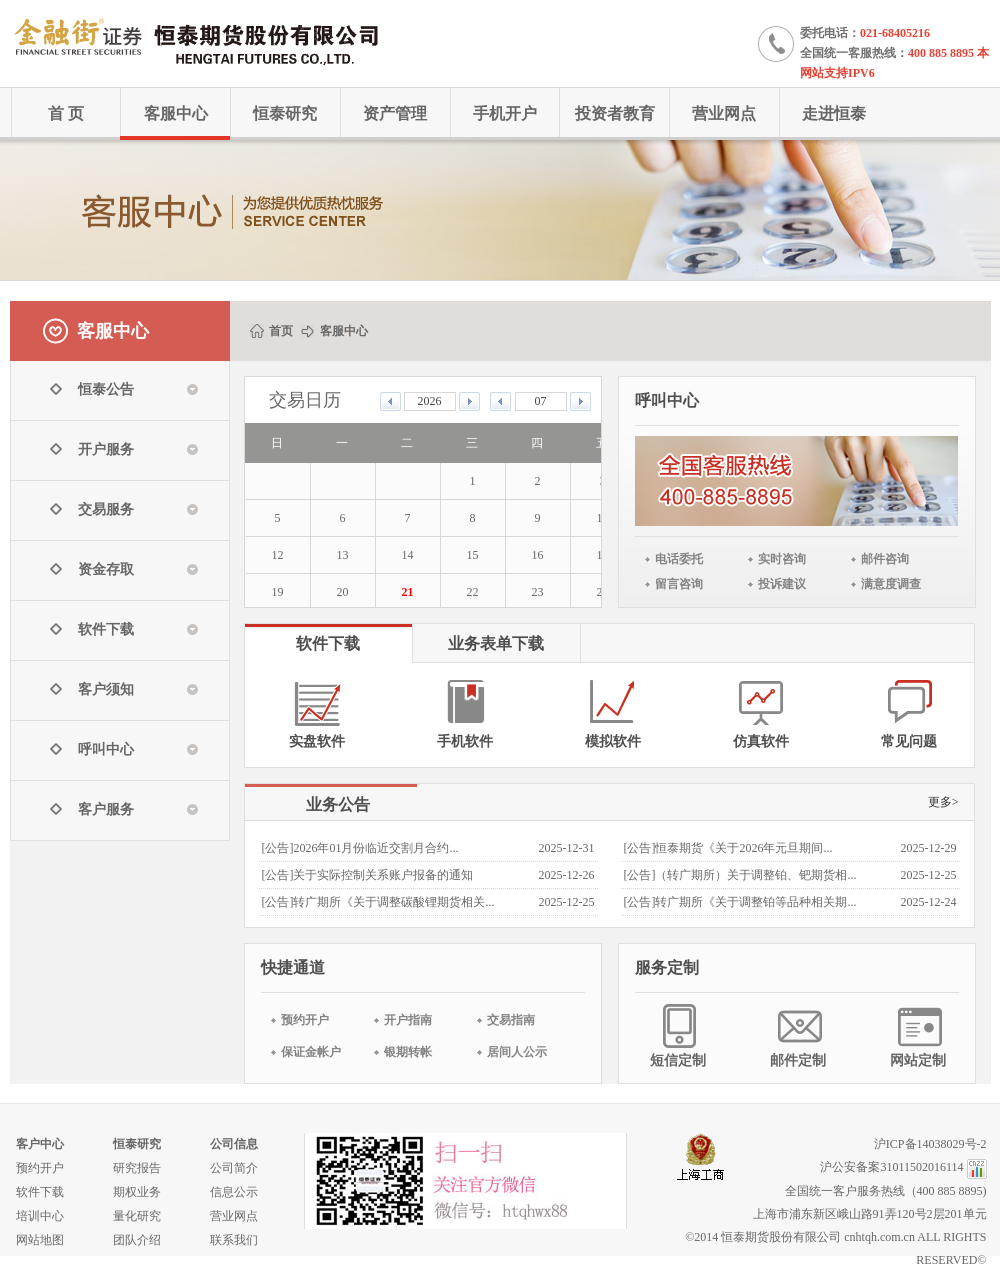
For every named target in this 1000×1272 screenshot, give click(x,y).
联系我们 (234, 1240)
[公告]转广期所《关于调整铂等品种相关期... (740, 902)
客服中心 (176, 113)
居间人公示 (517, 1052)
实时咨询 (782, 559)
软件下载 (40, 1192)
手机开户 (505, 113)
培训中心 (40, 1216)
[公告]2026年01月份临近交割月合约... (360, 848)
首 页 (66, 113)
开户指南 (408, 1020)
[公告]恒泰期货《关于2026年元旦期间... (728, 848)
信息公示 (234, 1192)
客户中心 (40, 1144)
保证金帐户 (311, 1052)
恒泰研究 (285, 113)
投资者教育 (615, 113)
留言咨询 (679, 584)
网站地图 (40, 1240)
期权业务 (137, 1192)
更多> (943, 802)
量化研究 (137, 1216)
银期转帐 (408, 1052)
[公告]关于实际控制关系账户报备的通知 (368, 875)
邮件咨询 (885, 559)
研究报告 (137, 1168)
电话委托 (679, 559)
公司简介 (234, 1168)
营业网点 (724, 113)
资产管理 (395, 113)
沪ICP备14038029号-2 (930, 1144)
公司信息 (234, 1144)
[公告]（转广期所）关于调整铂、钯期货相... (740, 875)
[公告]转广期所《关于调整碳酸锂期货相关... (378, 902)
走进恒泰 (834, 113)
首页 (281, 331)
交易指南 (511, 1020)
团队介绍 (137, 1240)
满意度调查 (891, 584)
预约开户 (305, 1020)
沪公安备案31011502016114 (891, 1167)
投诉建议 (782, 584)
